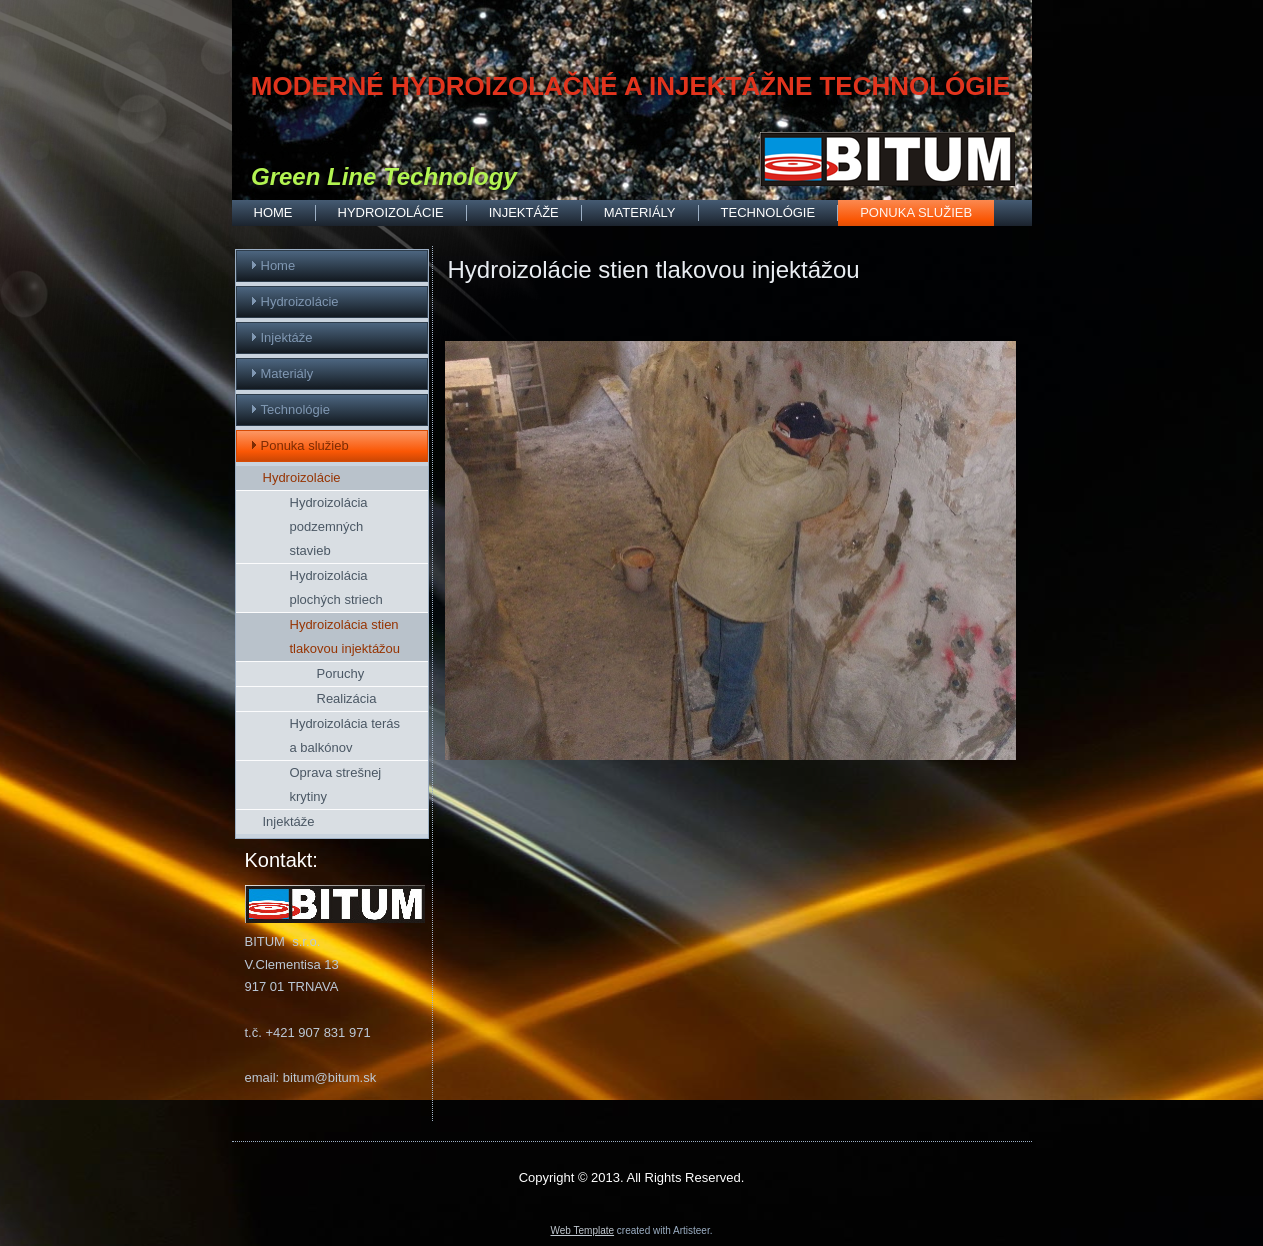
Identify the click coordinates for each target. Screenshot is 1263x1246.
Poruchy (341, 673)
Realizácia (347, 698)
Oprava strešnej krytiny (336, 784)
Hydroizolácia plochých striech (336, 587)
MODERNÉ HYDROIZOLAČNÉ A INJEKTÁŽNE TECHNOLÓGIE (630, 86)
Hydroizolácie (391, 212)
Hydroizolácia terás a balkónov (345, 735)
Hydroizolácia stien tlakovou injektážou (345, 636)
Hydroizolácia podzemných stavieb (329, 526)
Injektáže (524, 212)
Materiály (640, 212)
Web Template (583, 1230)
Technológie (768, 212)
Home (273, 212)
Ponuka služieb (916, 212)
